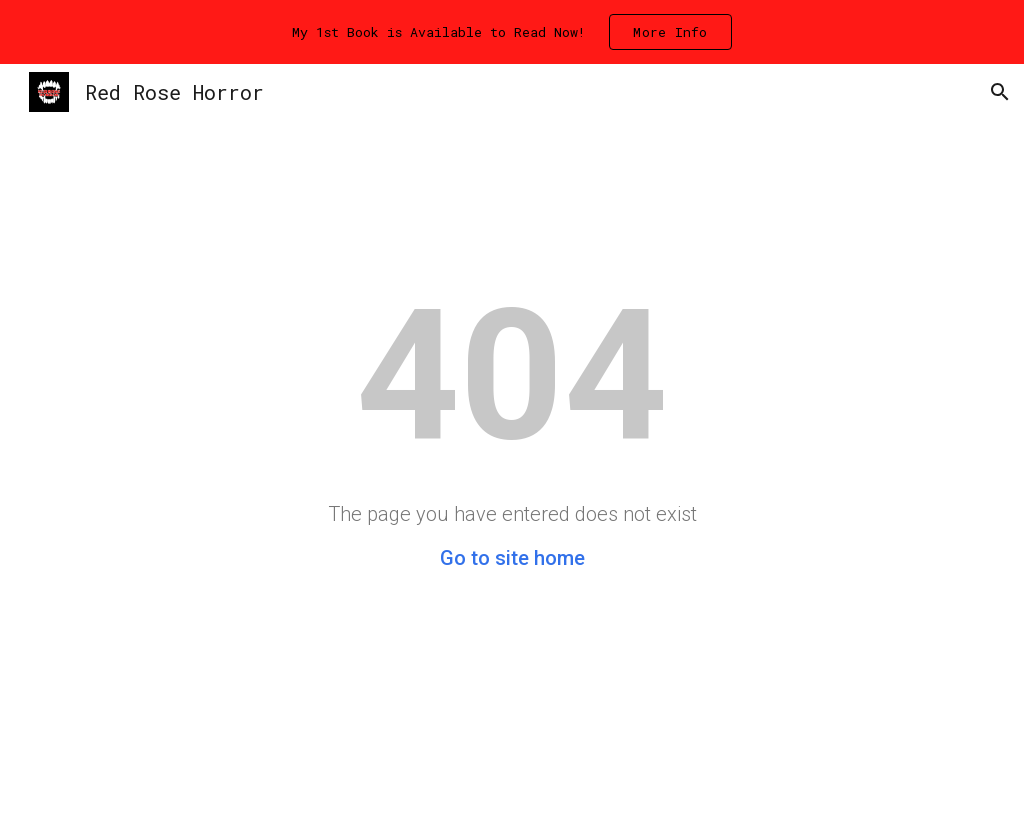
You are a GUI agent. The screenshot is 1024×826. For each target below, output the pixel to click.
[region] (512, 32)
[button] (1000, 92)
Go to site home (512, 558)
